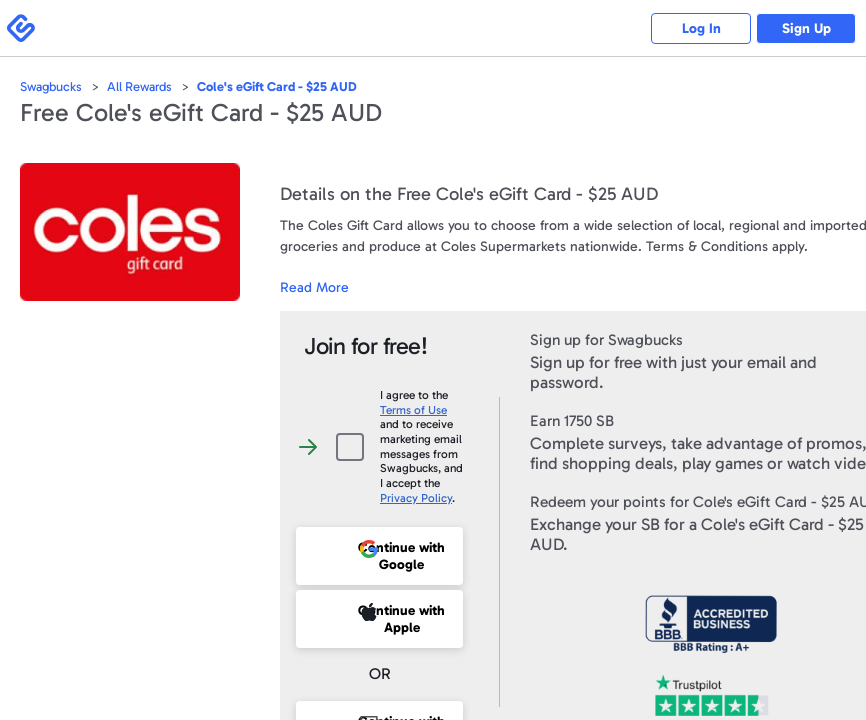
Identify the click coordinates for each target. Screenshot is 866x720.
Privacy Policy (416, 498)
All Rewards (139, 86)
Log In (701, 28)
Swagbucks (51, 86)
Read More (314, 287)
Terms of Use (413, 410)
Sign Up (806, 28)
